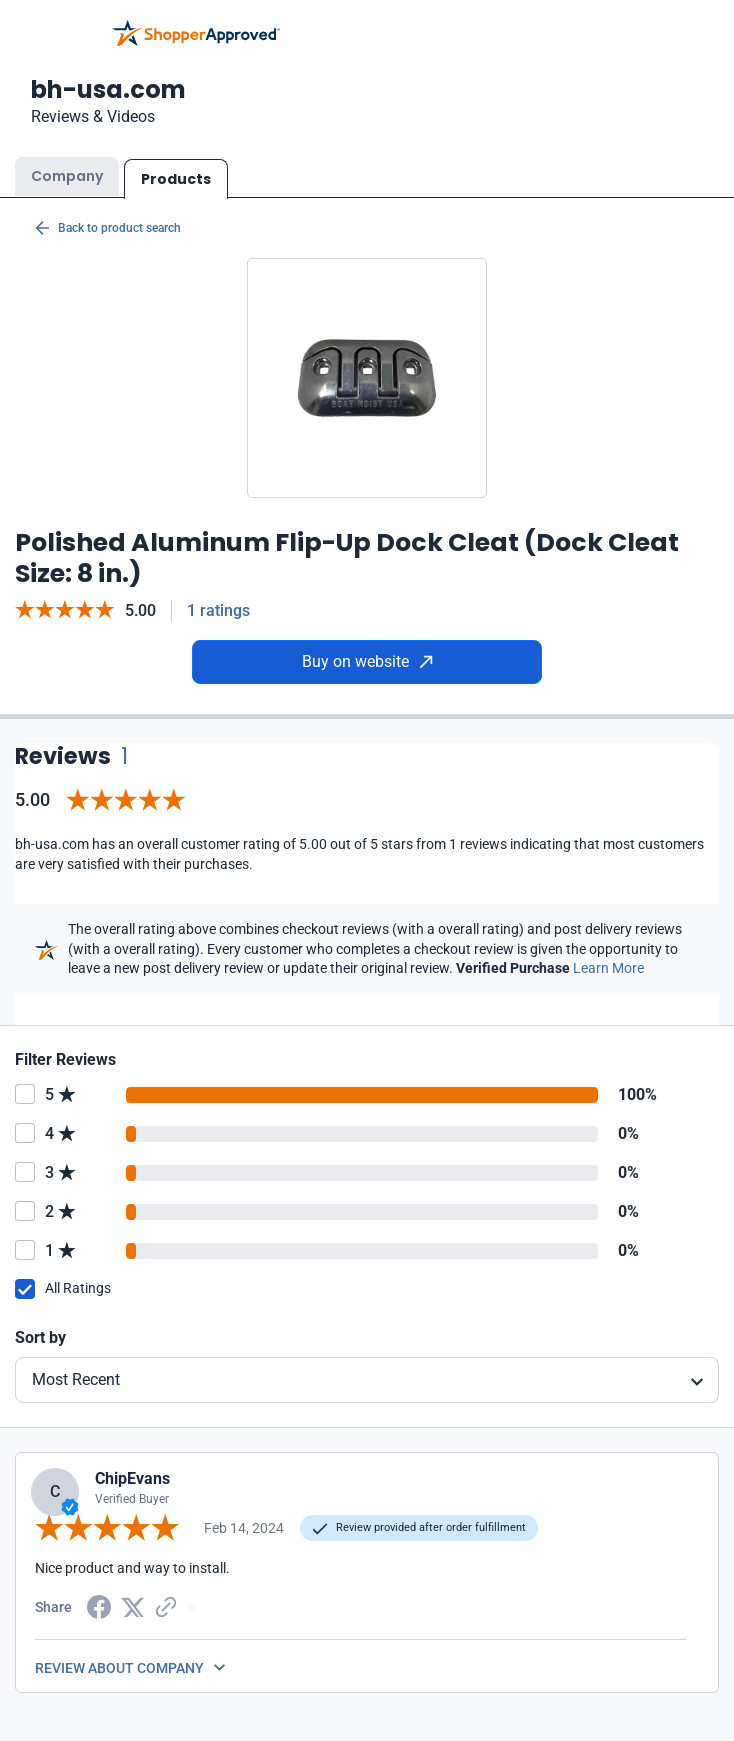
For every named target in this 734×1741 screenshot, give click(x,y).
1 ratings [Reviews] (218, 610)
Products (176, 179)
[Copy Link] (166, 1606)
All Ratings (78, 1288)
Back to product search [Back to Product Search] (108, 228)
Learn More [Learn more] (608, 968)
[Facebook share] (99, 1606)
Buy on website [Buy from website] (367, 661)
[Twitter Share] (133, 1606)
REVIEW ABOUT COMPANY (119, 1668)
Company (67, 176)
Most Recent (76, 1379)
